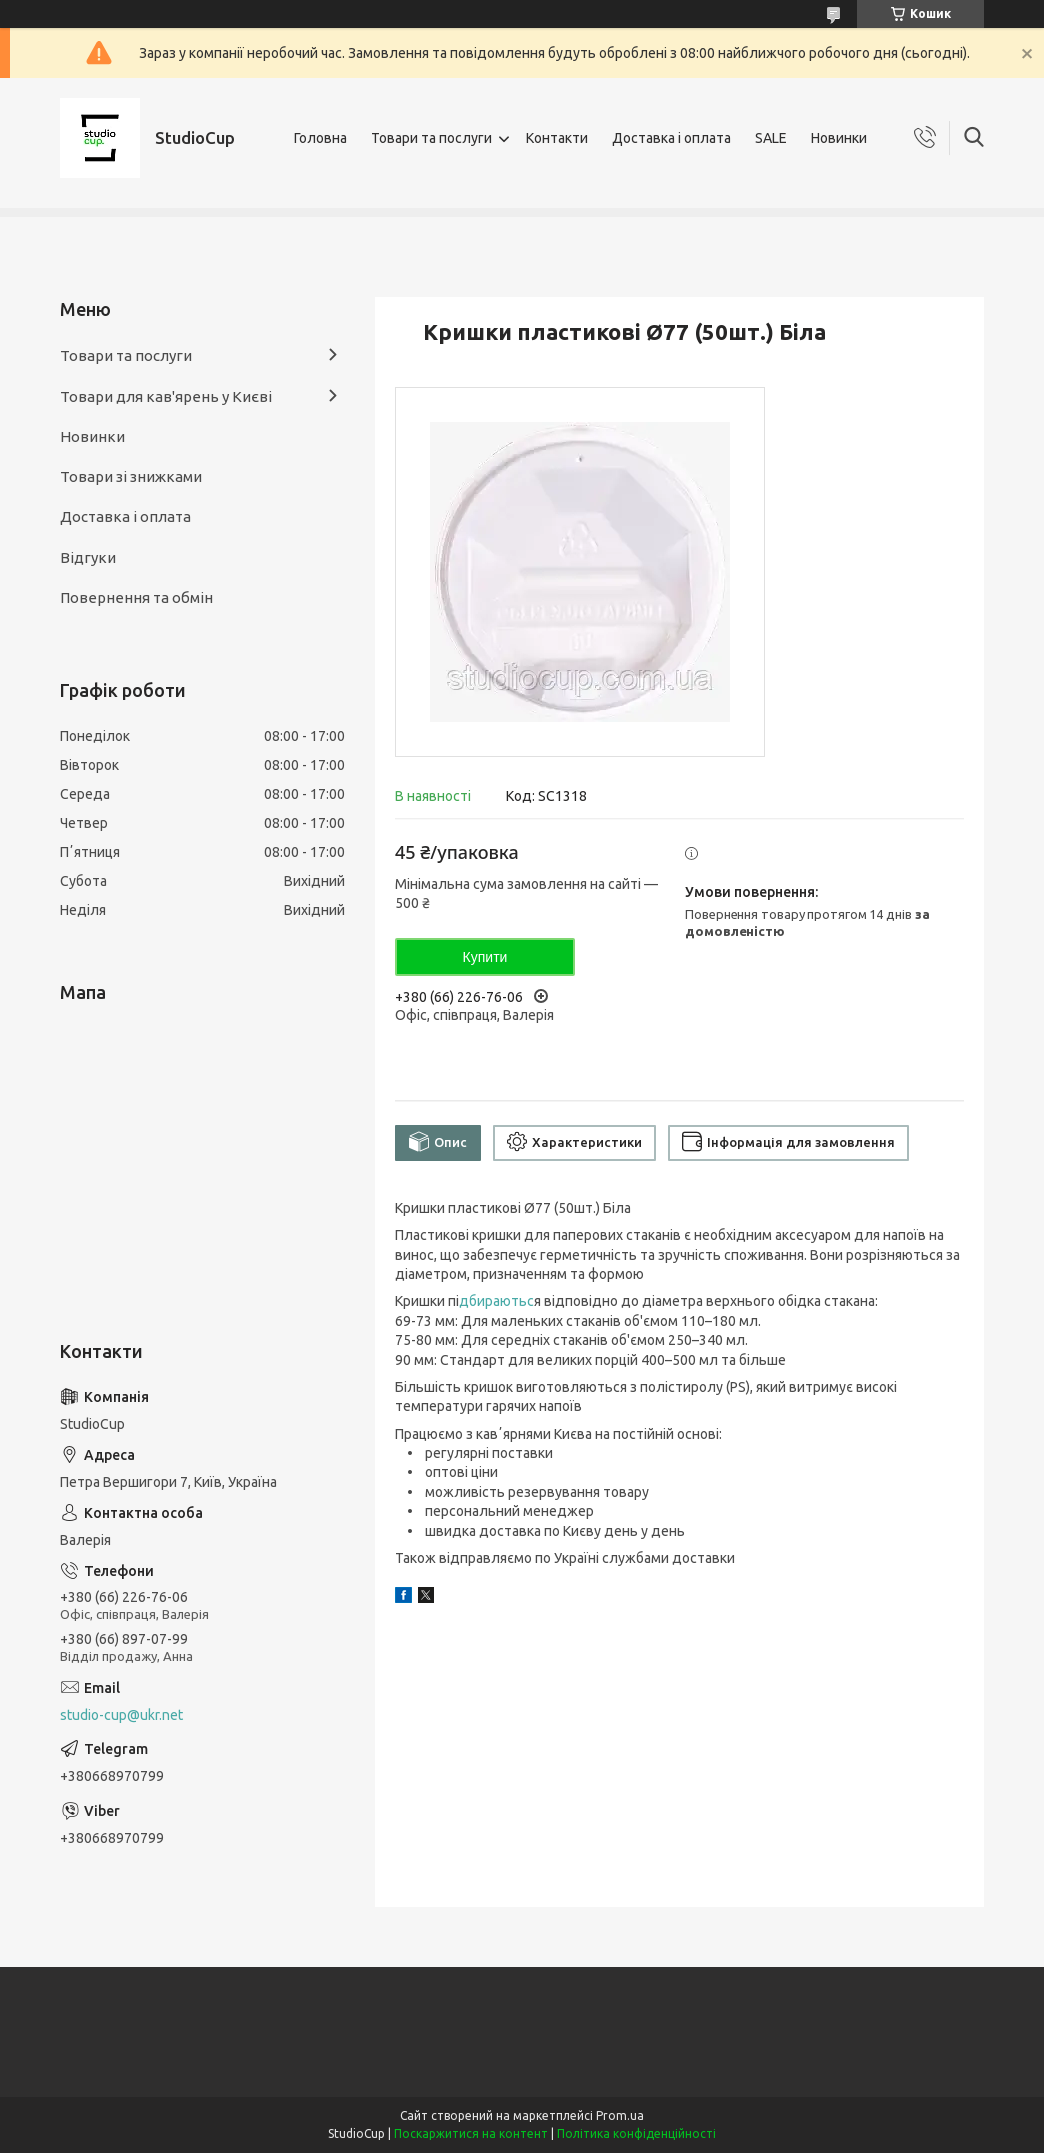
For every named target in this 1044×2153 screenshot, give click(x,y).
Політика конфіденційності (636, 2133)
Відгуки (88, 557)
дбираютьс (496, 1301)
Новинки (839, 138)
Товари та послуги (431, 138)
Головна (320, 138)
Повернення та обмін (136, 597)
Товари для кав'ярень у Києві (166, 396)
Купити (485, 957)
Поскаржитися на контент (471, 2133)
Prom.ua (620, 2115)
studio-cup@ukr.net (121, 1715)
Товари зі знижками (131, 476)
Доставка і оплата (671, 138)
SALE (771, 138)
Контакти (557, 138)
